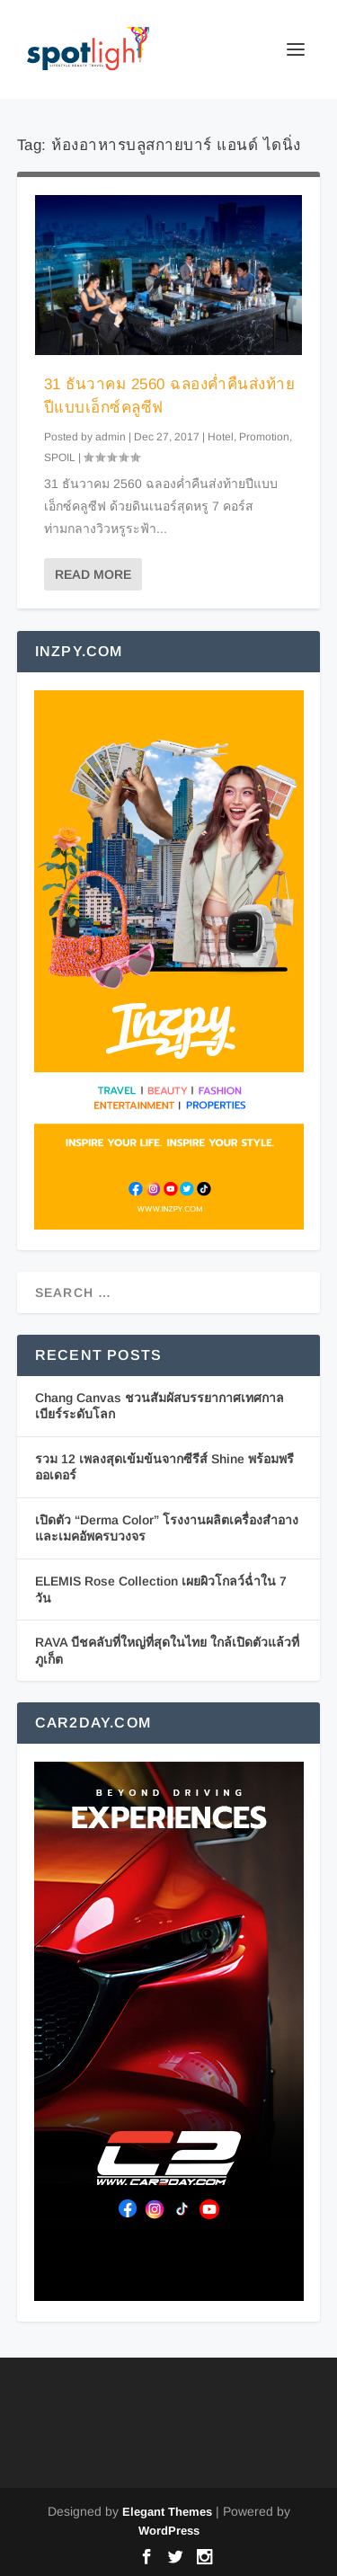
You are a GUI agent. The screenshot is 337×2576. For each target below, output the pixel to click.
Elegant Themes (167, 2511)
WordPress (169, 2530)
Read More (93, 574)
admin (110, 437)
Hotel (221, 437)
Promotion (264, 437)
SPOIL (59, 457)
